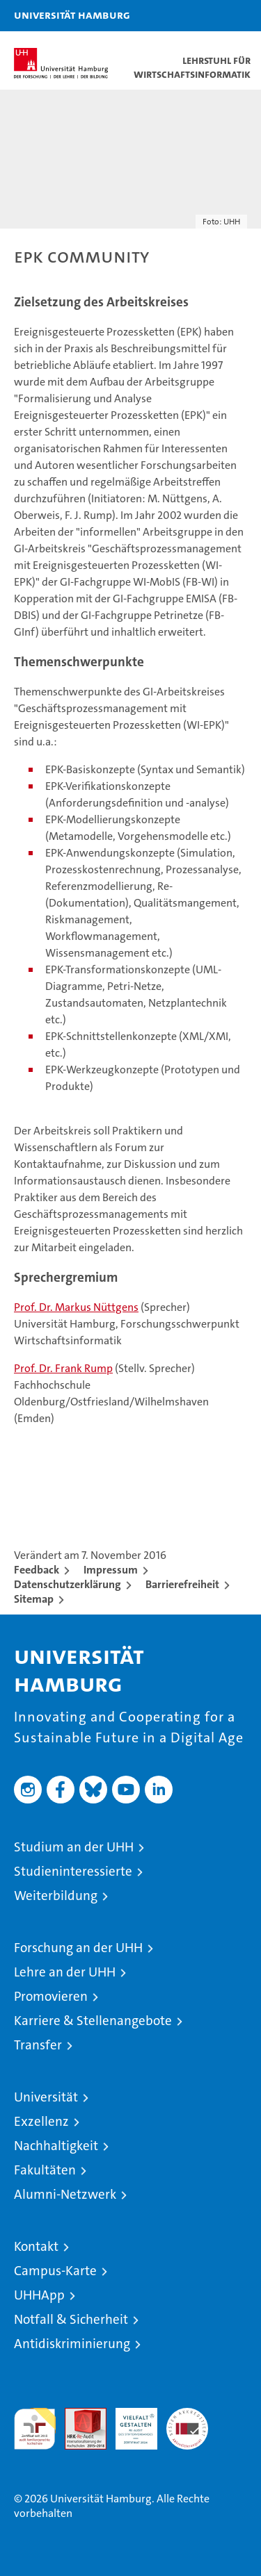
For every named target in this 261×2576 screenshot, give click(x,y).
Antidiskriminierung (72, 2343)
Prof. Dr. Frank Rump (63, 1368)
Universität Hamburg (72, 14)
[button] (206, 15)
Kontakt (36, 2246)
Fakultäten (45, 2170)
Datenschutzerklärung (67, 1584)
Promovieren (51, 1996)
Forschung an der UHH (78, 1947)
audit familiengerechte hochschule (35, 2429)
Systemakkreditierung (187, 2415)
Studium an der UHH (74, 1847)
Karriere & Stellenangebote (93, 2020)
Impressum (111, 1569)
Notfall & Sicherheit (71, 2319)
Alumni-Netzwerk (65, 2194)
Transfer (38, 2045)
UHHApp (39, 2295)
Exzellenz (41, 2121)
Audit (78, 2415)
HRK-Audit (129, 2422)
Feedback (36, 1569)
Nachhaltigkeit (56, 2145)
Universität (46, 2097)
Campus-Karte (55, 2270)
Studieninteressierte (73, 1871)
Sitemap (34, 1599)
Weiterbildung (55, 1895)
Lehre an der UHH (65, 1972)
